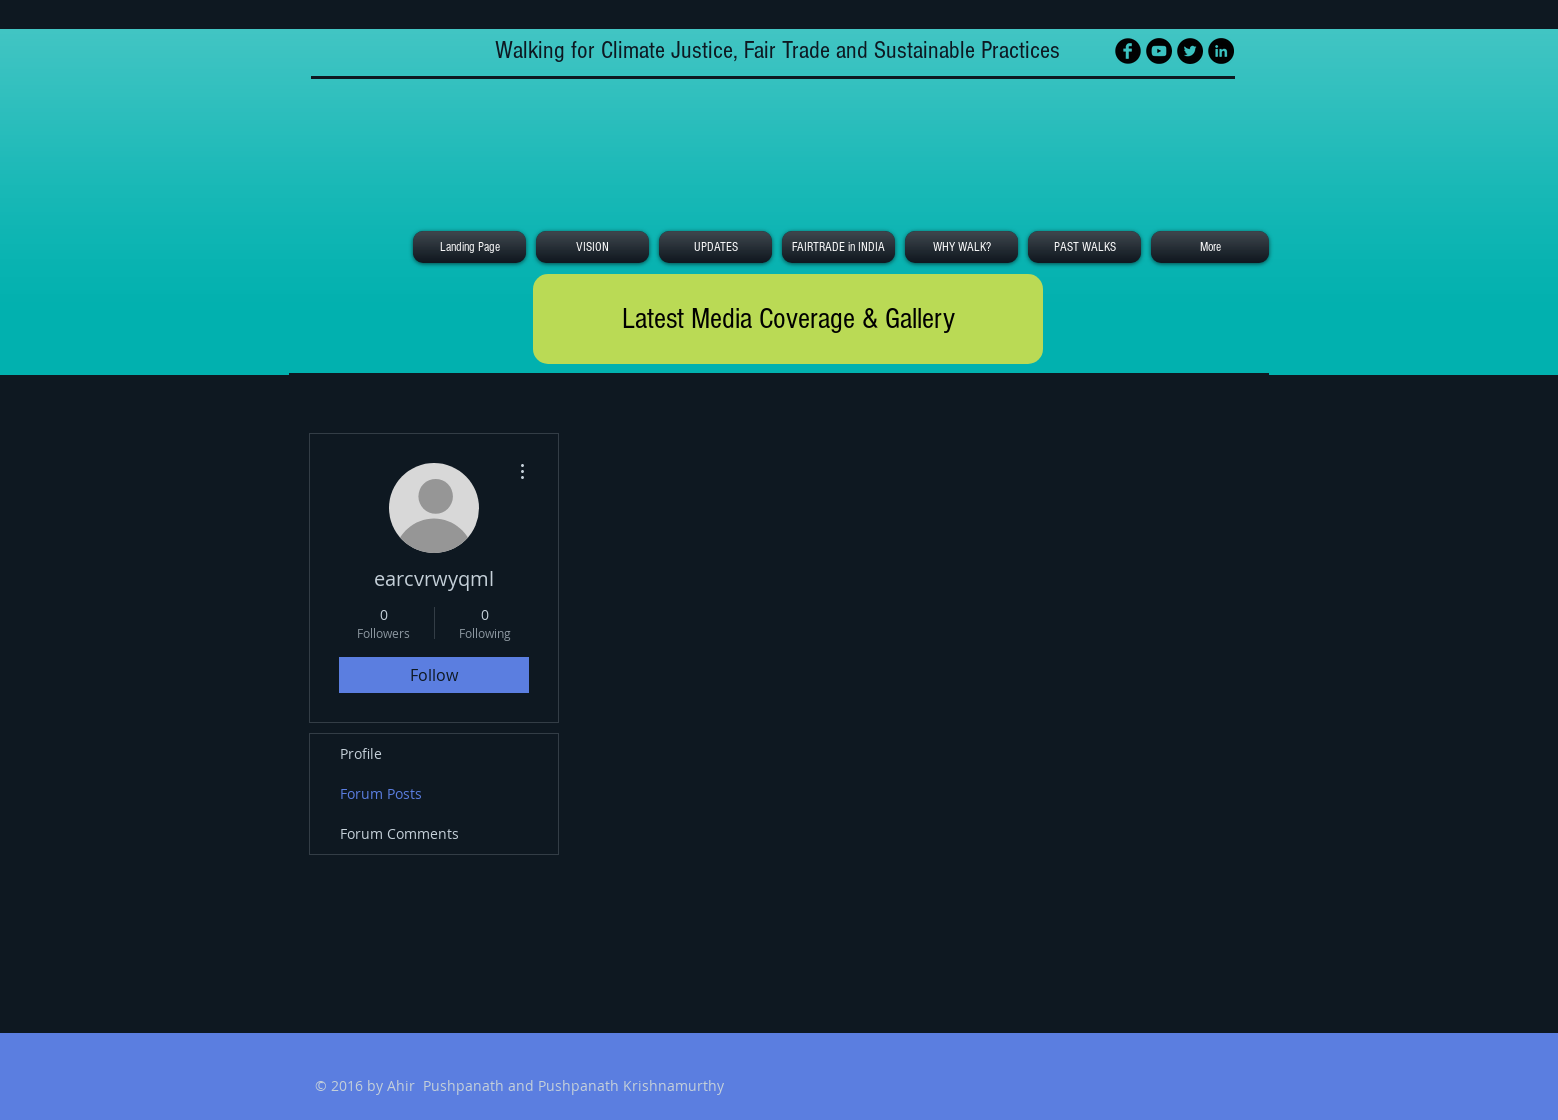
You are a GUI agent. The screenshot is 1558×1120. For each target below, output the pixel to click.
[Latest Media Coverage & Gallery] (788, 319)
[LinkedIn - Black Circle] (1221, 51)
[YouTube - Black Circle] (1159, 51)
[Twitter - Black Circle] (1190, 51)
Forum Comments (399, 833)
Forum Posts (381, 793)
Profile (361, 753)
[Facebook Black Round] (1128, 51)
